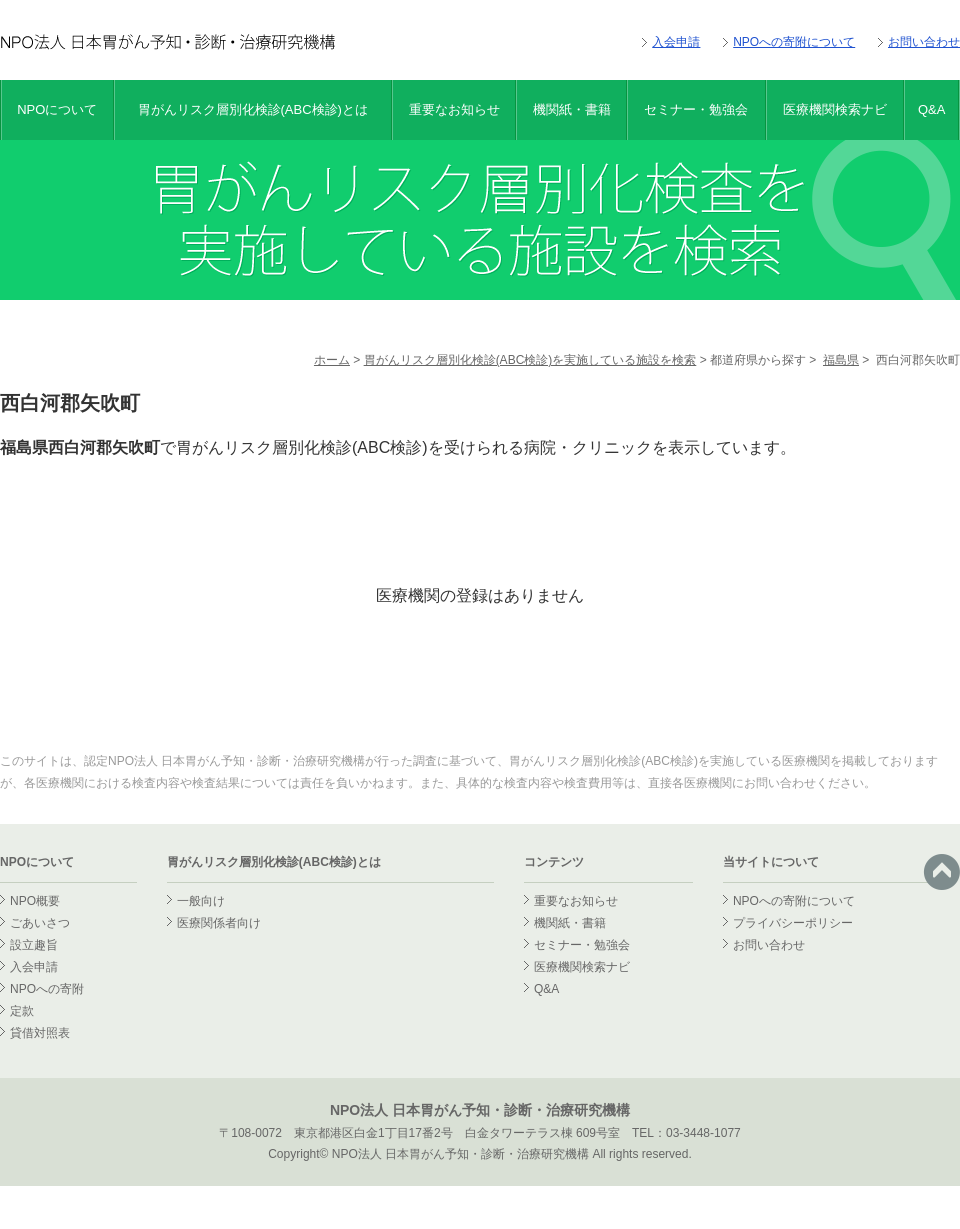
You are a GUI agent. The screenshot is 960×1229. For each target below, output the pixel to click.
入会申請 (676, 42)
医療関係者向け (219, 923)
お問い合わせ (924, 42)
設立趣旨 (34, 945)
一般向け (201, 901)
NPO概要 (35, 901)
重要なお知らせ (454, 109)
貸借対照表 (40, 1033)
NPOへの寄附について (794, 42)
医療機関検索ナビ (835, 109)
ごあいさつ (40, 923)
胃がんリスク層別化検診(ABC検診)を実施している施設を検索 (530, 360)
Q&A (931, 109)
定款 (22, 1011)
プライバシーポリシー (793, 923)
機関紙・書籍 (572, 109)
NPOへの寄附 (47, 989)
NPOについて (57, 109)
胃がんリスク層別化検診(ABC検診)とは (253, 109)
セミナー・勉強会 (696, 109)
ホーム (332, 360)
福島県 (841, 360)
